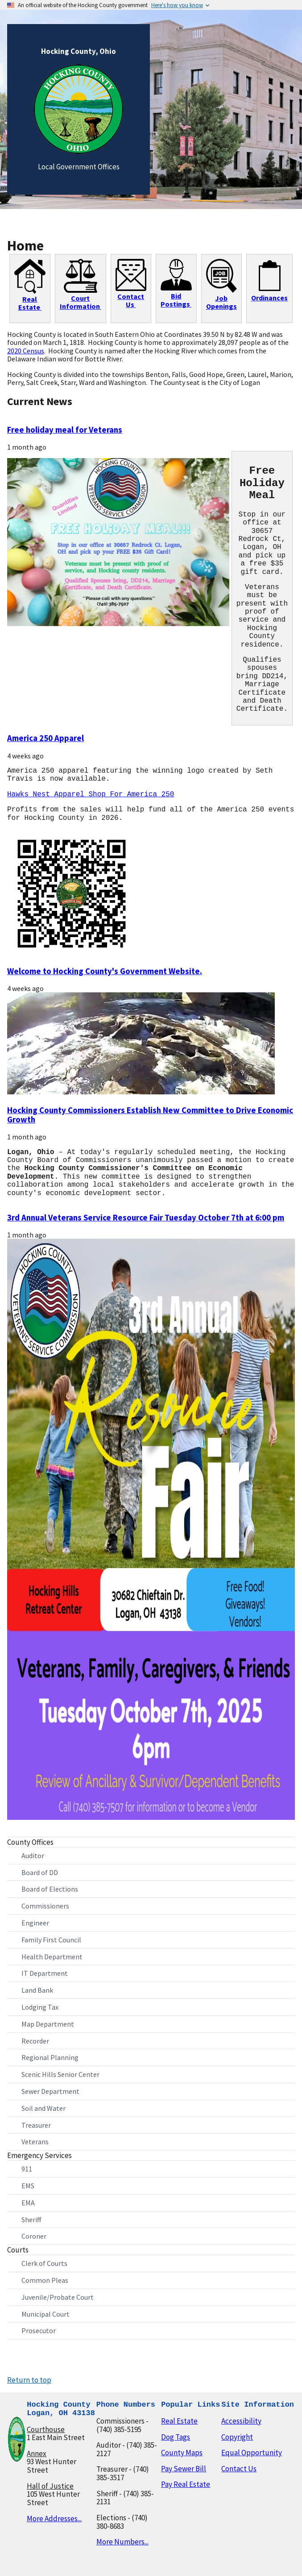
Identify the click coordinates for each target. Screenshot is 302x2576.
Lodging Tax (39, 2005)
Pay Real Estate (185, 2482)
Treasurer (36, 2123)
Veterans (35, 2139)
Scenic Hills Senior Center (60, 2072)
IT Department (44, 1971)
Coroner (33, 2234)
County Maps (182, 2451)
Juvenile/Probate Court (57, 2295)
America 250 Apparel (45, 738)
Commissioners (45, 1904)
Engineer (35, 1921)
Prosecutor (38, 2328)
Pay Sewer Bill (183, 2467)
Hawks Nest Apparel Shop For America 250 (90, 794)
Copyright (237, 2435)
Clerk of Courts (44, 2261)
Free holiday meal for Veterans (64, 430)
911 (26, 2166)
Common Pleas (44, 2278)
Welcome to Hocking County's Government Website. (104, 971)
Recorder (35, 2039)
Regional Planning (50, 2055)
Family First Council (51, 1937)
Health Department (52, 1954)
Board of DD (39, 1870)
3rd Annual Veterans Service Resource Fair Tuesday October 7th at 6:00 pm (145, 1217)
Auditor (32, 1853)
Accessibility (241, 2419)
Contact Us (238, 2467)
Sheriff (31, 2217)
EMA (28, 2200)
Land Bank (37, 1988)
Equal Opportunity (251, 2451)
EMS (27, 2183)
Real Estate (179, 2419)
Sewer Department (50, 2089)
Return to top (29, 2378)
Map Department (47, 2022)
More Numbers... (122, 2540)
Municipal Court (45, 2312)
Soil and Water (43, 2106)
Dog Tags (175, 2435)
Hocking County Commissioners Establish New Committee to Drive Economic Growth (150, 1114)
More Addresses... (54, 2517)
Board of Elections (49, 1887)
